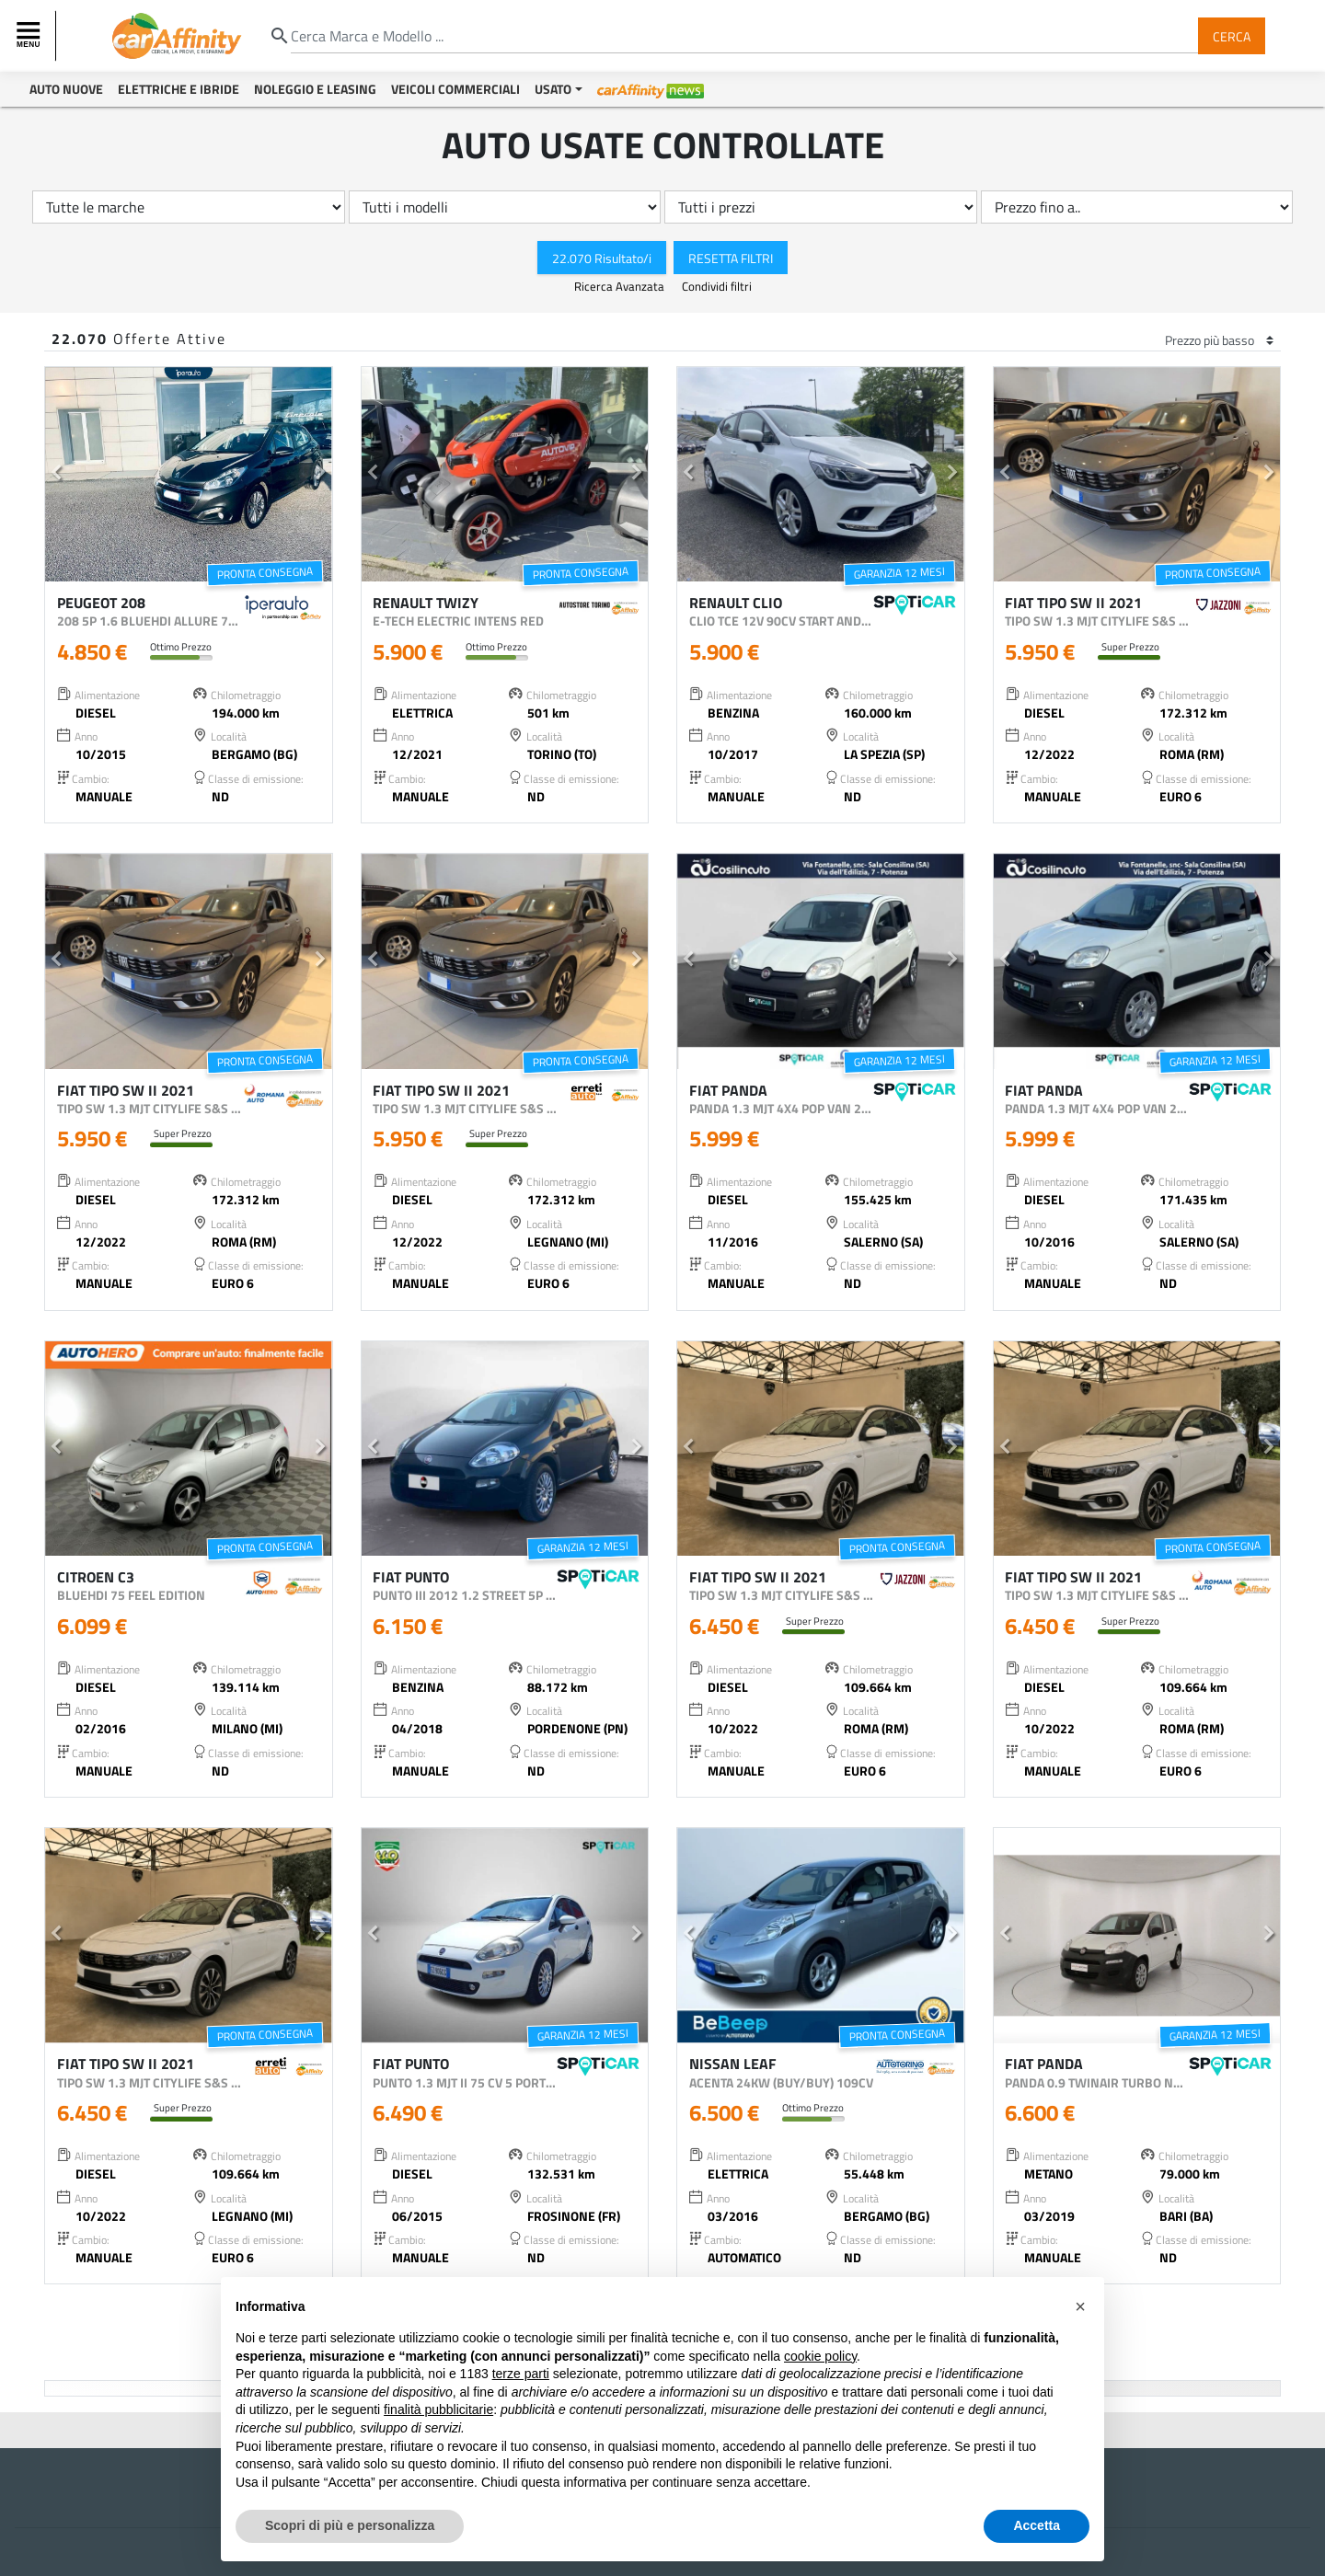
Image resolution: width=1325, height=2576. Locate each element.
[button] (56, 474)
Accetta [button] (1036, 2525)
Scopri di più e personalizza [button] (349, 2525)
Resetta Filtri (730, 257)
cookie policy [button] (820, 2356)
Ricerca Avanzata (620, 286)
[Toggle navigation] (30, 36)
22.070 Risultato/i (601, 257)
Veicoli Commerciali (455, 88)
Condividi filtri (717, 286)
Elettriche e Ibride (178, 88)
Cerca (1231, 35)
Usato (553, 88)
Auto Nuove (66, 88)
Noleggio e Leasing (315, 88)
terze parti (520, 2373)
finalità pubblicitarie (438, 2409)
